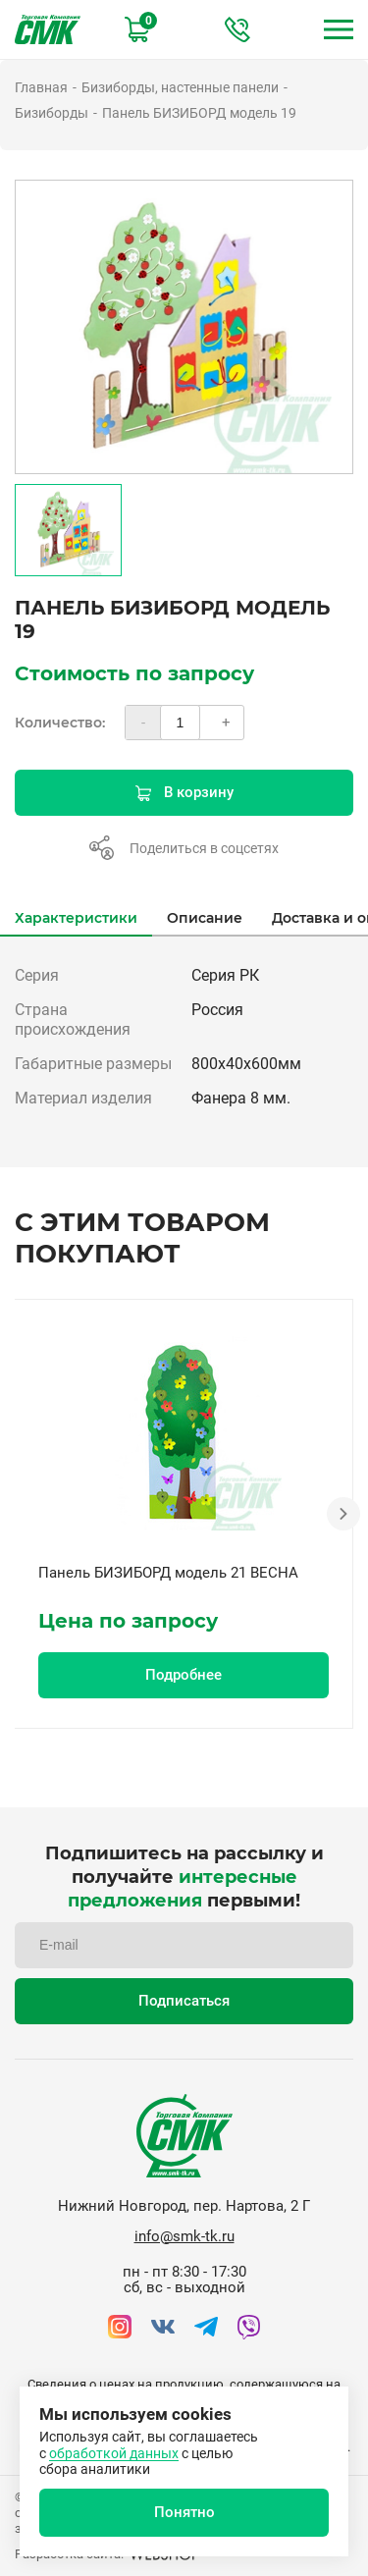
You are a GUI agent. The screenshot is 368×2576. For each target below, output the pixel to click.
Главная (41, 87)
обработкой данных (114, 2453)
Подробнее (183, 1675)
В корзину (184, 792)
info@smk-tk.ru (184, 2236)
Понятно (184, 2512)
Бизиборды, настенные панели (180, 87)
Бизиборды (51, 113)
